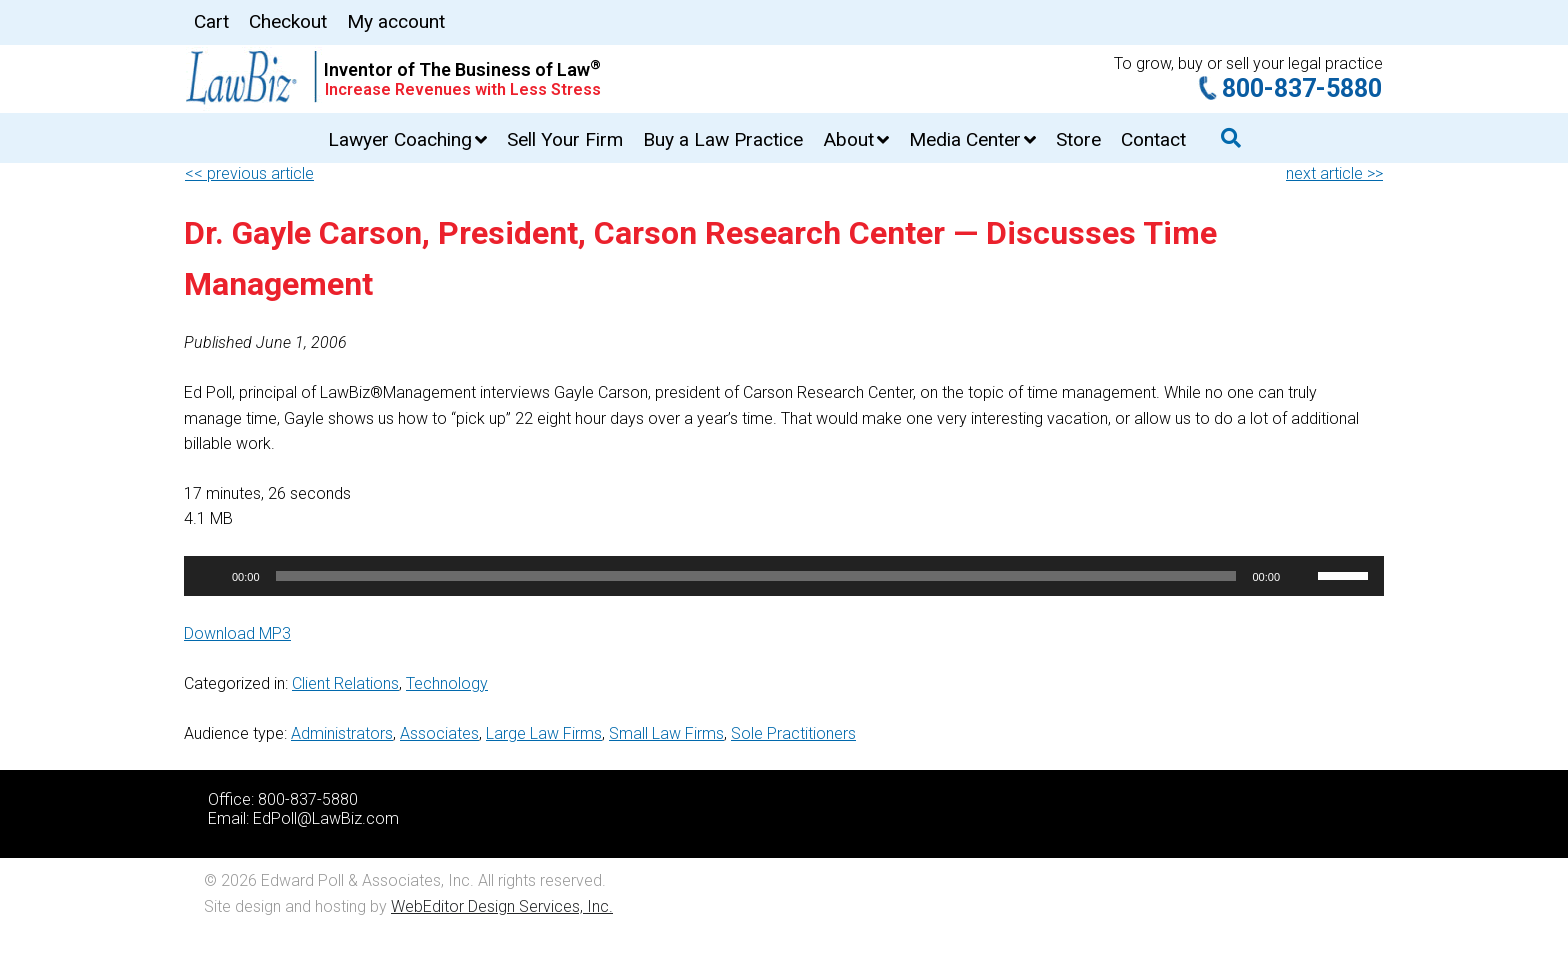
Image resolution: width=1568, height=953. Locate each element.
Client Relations (345, 683)
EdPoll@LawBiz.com (326, 818)
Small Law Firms (666, 733)
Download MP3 (237, 633)
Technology (447, 683)
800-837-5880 (1302, 88)
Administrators (342, 733)
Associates (439, 733)
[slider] (756, 576)
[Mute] (1302, 576)
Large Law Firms (544, 733)
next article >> (1334, 173)
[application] (784, 576)
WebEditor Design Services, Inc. (502, 906)
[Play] (210, 576)
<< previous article (249, 173)
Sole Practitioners (793, 733)
